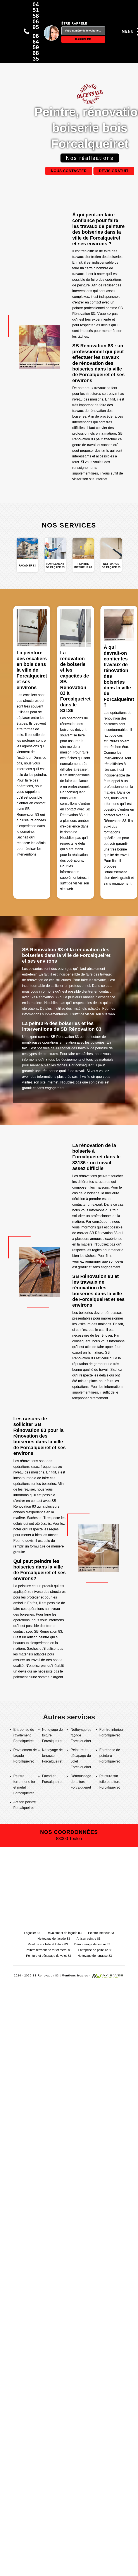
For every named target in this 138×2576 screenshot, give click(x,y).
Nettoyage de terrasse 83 (95, 1955)
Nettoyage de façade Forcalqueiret (81, 1735)
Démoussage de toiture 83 (92, 1944)
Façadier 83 (32, 1933)
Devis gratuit (114, 171)
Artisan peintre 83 (88, 1938)
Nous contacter (69, 171)
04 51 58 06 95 (36, 15)
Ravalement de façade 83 (64, 1933)
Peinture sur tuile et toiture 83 (48, 1944)
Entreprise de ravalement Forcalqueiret (23, 1735)
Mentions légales (75, 1975)
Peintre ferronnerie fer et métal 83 (48, 1950)
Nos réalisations (90, 158)
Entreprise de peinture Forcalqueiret (109, 1755)
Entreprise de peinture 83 (95, 1950)
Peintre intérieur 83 (101, 1933)
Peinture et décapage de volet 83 (48, 1955)
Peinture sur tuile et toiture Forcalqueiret (109, 1781)
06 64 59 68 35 (36, 47)
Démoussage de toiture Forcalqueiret (81, 1781)
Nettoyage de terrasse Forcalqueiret (52, 1755)
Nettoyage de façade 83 (54, 1938)
